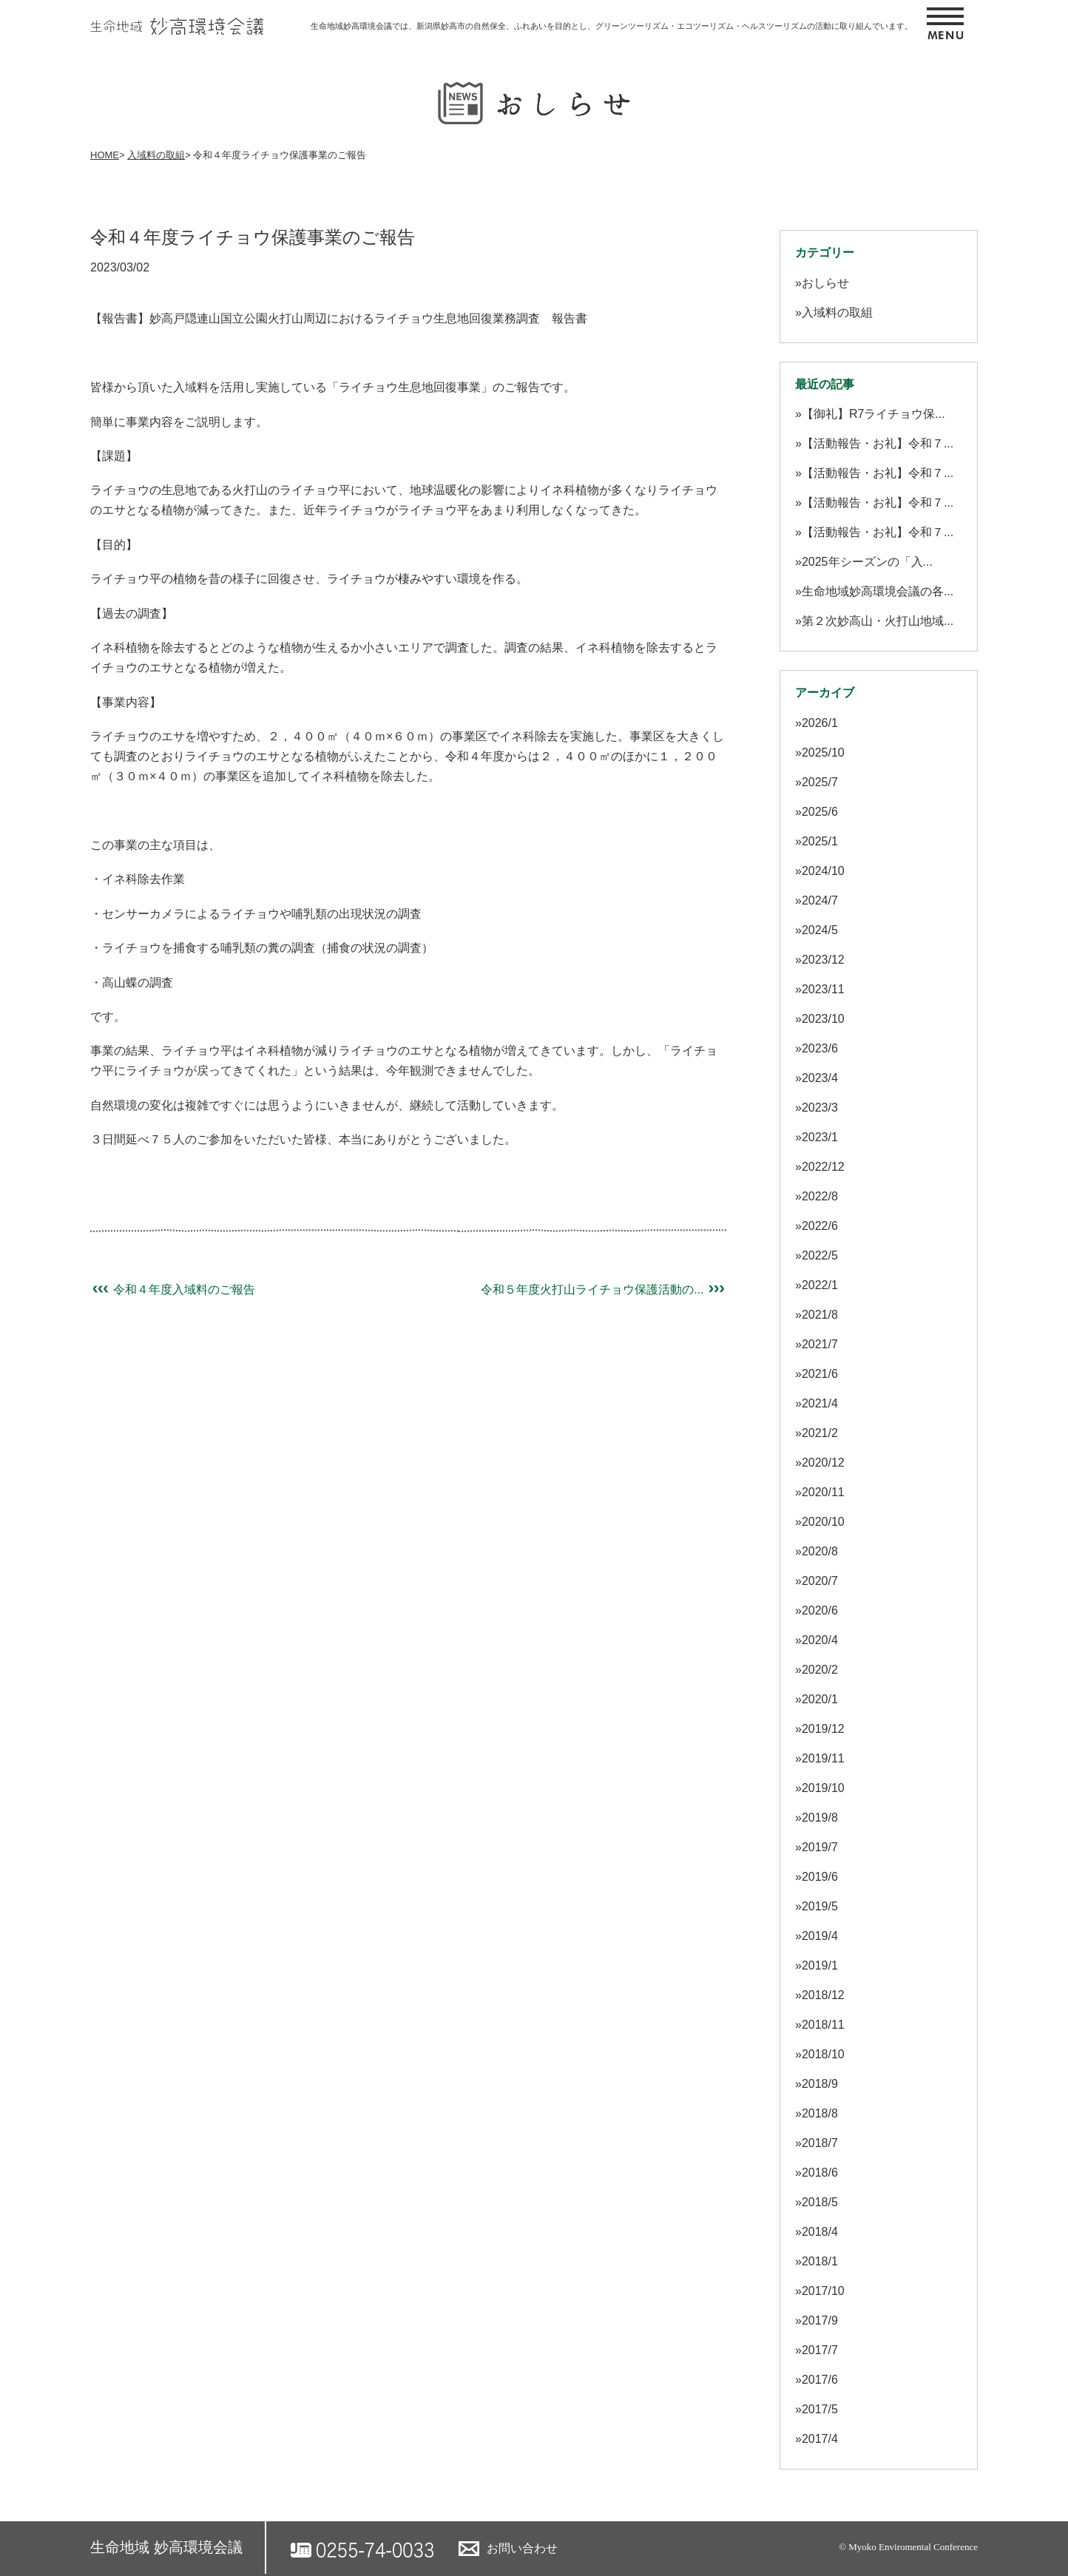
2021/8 (820, 1314)
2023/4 (820, 1078)
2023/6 (820, 1048)
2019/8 (820, 1817)
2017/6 (820, 2379)
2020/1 (820, 1699)
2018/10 (823, 2054)
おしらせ (825, 283)
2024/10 (823, 871)
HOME (104, 154)
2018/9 (820, 2084)
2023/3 (820, 1107)
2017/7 (820, 2350)
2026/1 (820, 723)
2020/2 (820, 1669)
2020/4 (820, 1640)
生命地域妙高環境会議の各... (877, 591)
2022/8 (820, 1196)
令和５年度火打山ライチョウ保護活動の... (603, 1289)
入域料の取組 (156, 154)
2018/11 (823, 2024)
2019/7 (820, 1847)
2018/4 (820, 2231)
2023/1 (820, 1137)
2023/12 (823, 959)
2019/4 (820, 1936)
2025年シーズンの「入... (867, 561)
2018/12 (823, 1995)
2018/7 (820, 2143)
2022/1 (820, 1285)
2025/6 (820, 811)
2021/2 (820, 1433)
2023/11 (823, 989)
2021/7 (820, 1344)
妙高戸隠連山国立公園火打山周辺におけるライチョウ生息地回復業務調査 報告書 (368, 318)
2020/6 (820, 1610)
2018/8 (820, 2113)
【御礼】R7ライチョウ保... (873, 414)
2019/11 (823, 1758)
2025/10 (823, 752)
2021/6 (820, 1374)
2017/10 (823, 2291)
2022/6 (820, 1226)
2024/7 (820, 900)
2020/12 (823, 1462)
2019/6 (820, 1876)
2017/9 (820, 2320)
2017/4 (820, 2439)
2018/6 (820, 2172)
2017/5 (820, 2409)
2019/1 (820, 1965)
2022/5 (820, 1255)
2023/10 (823, 1019)
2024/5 (820, 930)
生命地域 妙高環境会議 (166, 2547)
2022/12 (823, 1166)
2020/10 (823, 1521)
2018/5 (820, 2202)
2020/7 (820, 1581)
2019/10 (823, 1788)
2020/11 (823, 1492)
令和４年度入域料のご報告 (172, 1289)
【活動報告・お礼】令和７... (877, 443)
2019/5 (820, 1906)
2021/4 (820, 1403)
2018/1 (820, 2261)
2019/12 (823, 1729)
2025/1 (820, 841)
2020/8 (820, 1551)
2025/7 (820, 782)
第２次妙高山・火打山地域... (877, 621)
